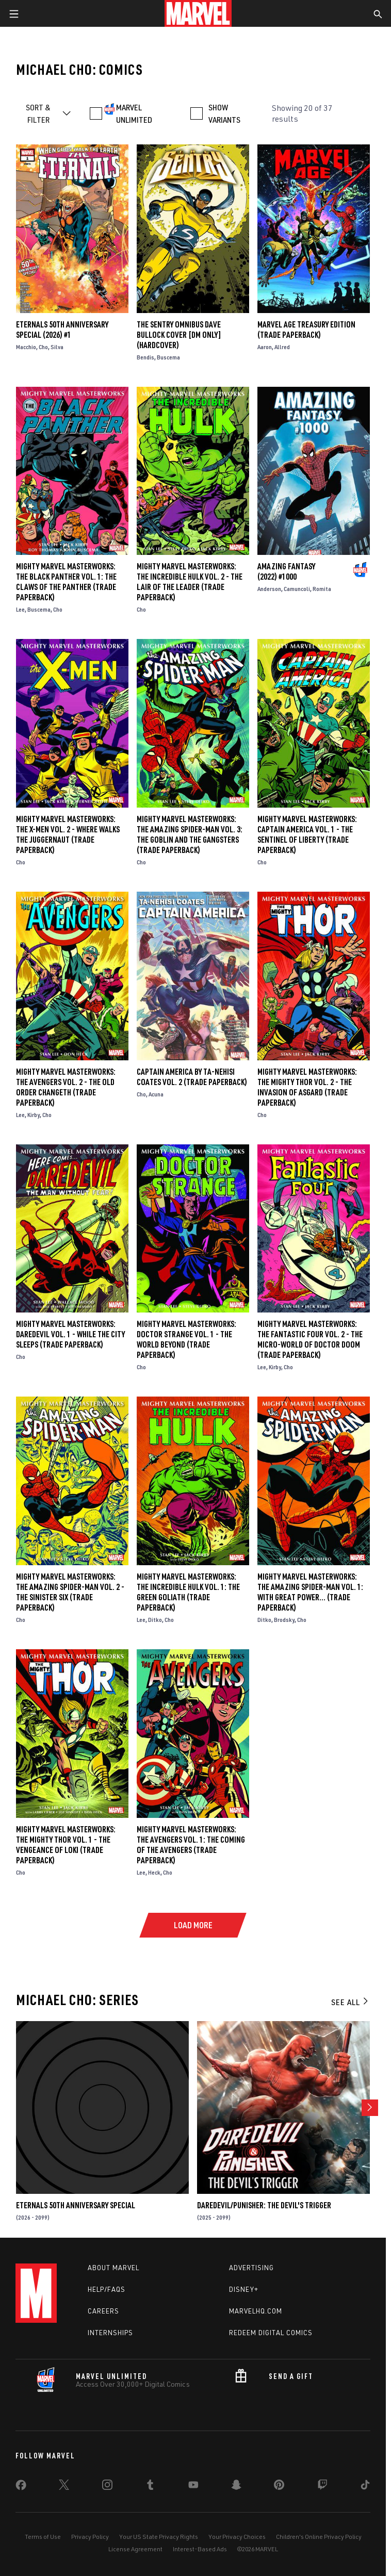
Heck (154, 1872)
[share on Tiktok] (365, 2487)
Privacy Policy (90, 2536)
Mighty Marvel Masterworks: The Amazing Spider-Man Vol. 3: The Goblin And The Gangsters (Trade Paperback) (189, 834)
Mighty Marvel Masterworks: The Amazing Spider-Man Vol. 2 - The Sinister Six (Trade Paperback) (70, 1592)
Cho (43, 347)
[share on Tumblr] (150, 2487)
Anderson (269, 589)
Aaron (264, 347)
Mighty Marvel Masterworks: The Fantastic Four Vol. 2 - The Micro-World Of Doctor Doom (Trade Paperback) (310, 1339)
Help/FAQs (106, 2289)
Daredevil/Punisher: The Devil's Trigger (264, 2205)
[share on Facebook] (20, 2487)
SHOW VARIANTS (224, 113)
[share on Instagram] (107, 2487)
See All (350, 2002)
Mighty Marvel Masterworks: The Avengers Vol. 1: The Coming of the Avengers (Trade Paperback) (191, 1844)
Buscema (168, 357)
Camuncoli (297, 589)
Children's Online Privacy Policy (319, 2536)
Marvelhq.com (255, 2311)
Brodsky (284, 1619)
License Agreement (135, 2549)
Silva (57, 347)
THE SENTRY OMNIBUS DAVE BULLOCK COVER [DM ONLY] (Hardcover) (179, 334)
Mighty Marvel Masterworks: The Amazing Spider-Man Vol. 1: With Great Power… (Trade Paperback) (310, 1592)
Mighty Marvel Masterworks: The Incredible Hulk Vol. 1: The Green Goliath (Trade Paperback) (188, 1592)
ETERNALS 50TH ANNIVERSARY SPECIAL (75, 2205)
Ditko (155, 1619)
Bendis (145, 357)
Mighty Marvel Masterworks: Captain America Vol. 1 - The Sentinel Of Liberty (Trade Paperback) (307, 834)
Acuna (156, 1094)
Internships (110, 2332)
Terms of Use (43, 2536)
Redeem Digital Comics (271, 2332)
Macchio (26, 347)
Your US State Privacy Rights (158, 2536)
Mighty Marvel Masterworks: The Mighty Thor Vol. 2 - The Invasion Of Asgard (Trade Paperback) (307, 1087)
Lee (20, 609)
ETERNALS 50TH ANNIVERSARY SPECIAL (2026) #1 (62, 329)
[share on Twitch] (322, 2487)
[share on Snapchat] (236, 2487)
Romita (322, 589)
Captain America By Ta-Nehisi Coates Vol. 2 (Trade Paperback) (192, 1077)
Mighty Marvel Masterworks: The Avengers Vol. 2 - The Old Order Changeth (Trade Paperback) (66, 1087)
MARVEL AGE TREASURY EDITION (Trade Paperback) (306, 329)
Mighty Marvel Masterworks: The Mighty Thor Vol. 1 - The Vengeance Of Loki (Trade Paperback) (66, 1844)
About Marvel (113, 2267)
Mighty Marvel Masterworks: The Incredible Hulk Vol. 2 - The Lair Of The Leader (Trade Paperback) (189, 581)
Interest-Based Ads (200, 2549)
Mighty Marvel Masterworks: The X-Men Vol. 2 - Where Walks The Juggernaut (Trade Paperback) (68, 834)
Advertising (251, 2267)
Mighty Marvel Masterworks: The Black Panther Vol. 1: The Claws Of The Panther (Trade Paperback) (66, 581)
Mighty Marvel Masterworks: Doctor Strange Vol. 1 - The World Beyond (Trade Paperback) (186, 1339)
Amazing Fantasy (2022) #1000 (286, 571)
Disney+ (243, 2289)
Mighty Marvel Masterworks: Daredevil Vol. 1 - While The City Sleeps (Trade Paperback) (70, 1334)
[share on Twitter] (64, 2487)
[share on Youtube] (193, 2487)
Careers (103, 2311)
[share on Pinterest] (279, 2487)
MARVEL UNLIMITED (134, 113)
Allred (282, 347)
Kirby (33, 1115)
